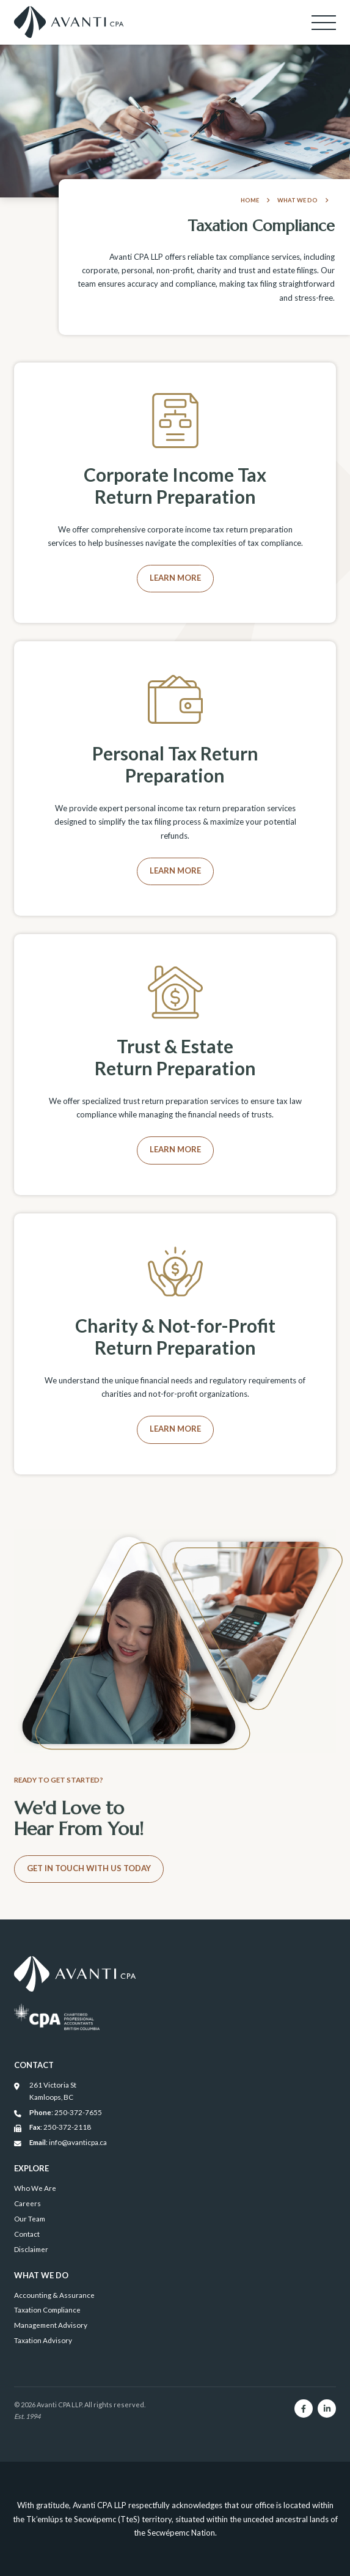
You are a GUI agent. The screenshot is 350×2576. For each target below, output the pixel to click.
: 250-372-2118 (52, 2127)
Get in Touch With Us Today (89, 1868)
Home (255, 200)
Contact (27, 2233)
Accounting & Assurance (54, 2295)
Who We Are (35, 2188)
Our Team (29, 2218)
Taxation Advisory (43, 2340)
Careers (27, 2203)
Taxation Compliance (47, 2309)
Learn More (175, 578)
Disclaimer (31, 2249)
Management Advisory (50, 2324)
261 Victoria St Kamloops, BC (45, 2090)
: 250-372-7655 (58, 2113)
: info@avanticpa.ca (60, 2142)
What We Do (303, 200)
